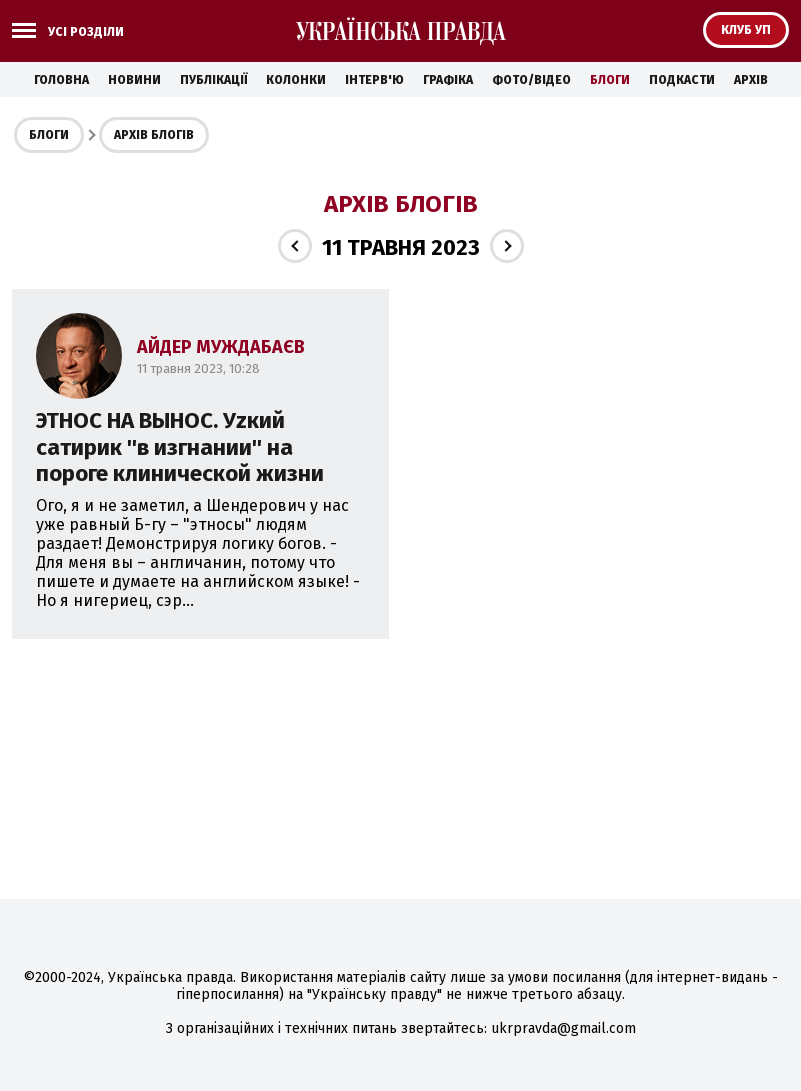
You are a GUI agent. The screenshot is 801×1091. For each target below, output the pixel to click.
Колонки (296, 80)
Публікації (213, 80)
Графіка (448, 80)
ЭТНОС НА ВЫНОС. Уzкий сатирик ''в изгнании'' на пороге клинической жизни (180, 447)
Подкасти (682, 80)
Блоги (610, 80)
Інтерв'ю (374, 80)
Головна (61, 80)
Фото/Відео (531, 80)
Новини (134, 80)
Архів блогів (154, 135)
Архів (751, 80)
